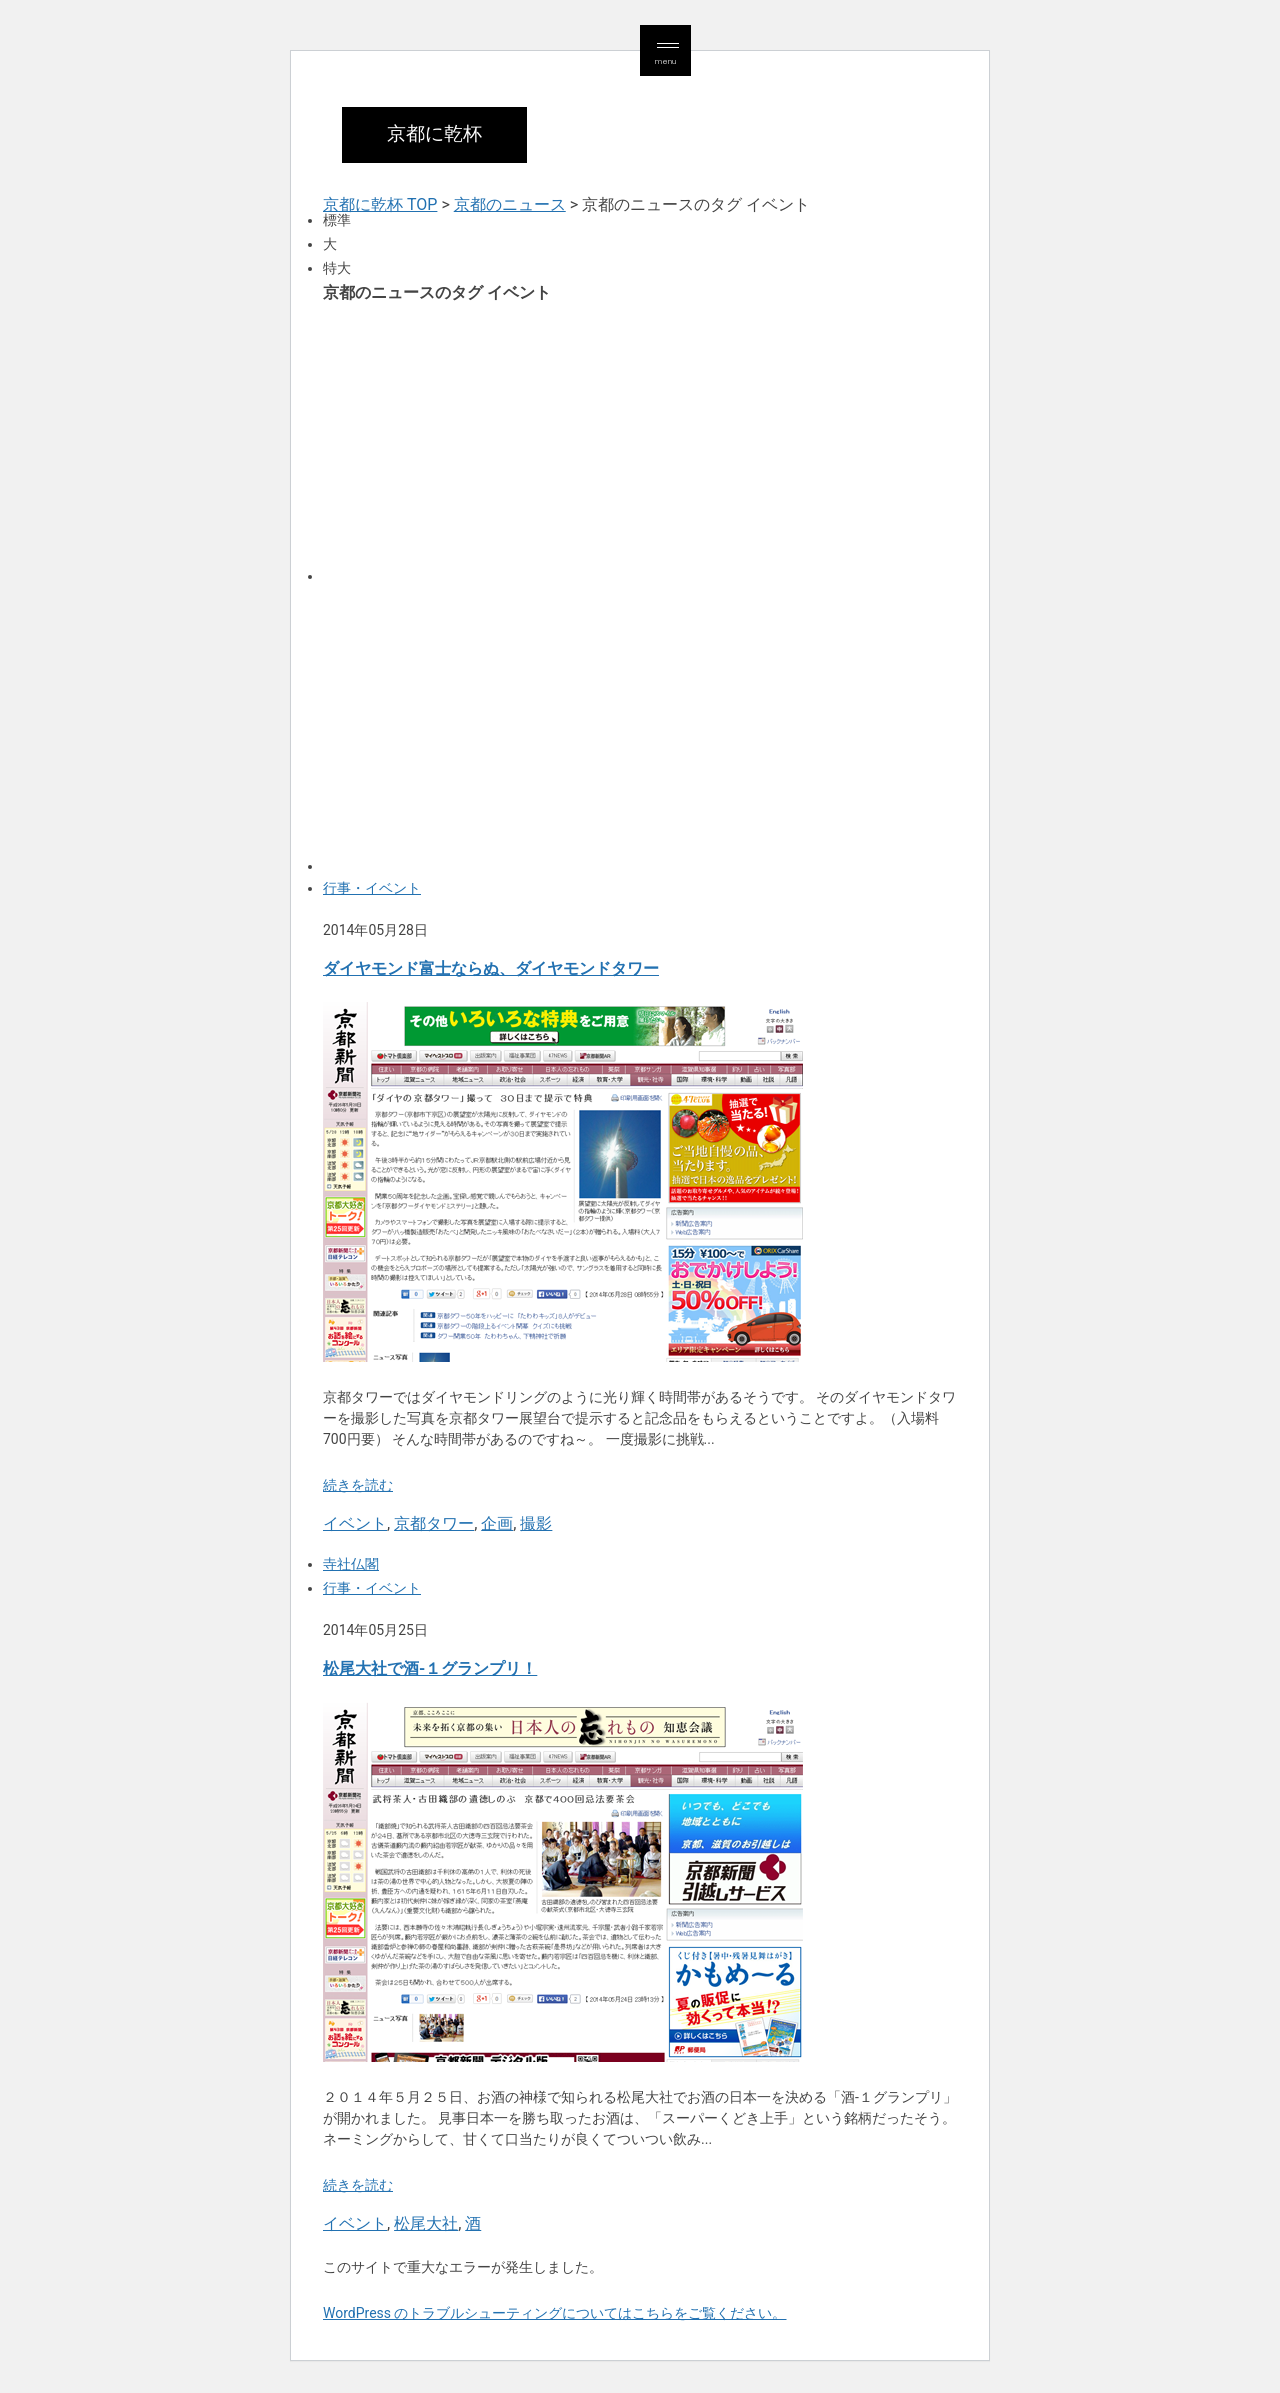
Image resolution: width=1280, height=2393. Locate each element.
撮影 (536, 1523)
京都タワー (434, 1523)
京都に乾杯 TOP (380, 204)
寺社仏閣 (351, 1564)
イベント (355, 1523)
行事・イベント (372, 888)
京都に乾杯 (434, 134)
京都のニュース (510, 204)
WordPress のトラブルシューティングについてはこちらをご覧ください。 (555, 2313)
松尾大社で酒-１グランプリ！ (430, 1668)
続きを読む (358, 1485)
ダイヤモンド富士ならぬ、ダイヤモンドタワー (491, 968)
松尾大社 (426, 2223)
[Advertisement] (640, 441)
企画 (497, 1523)
